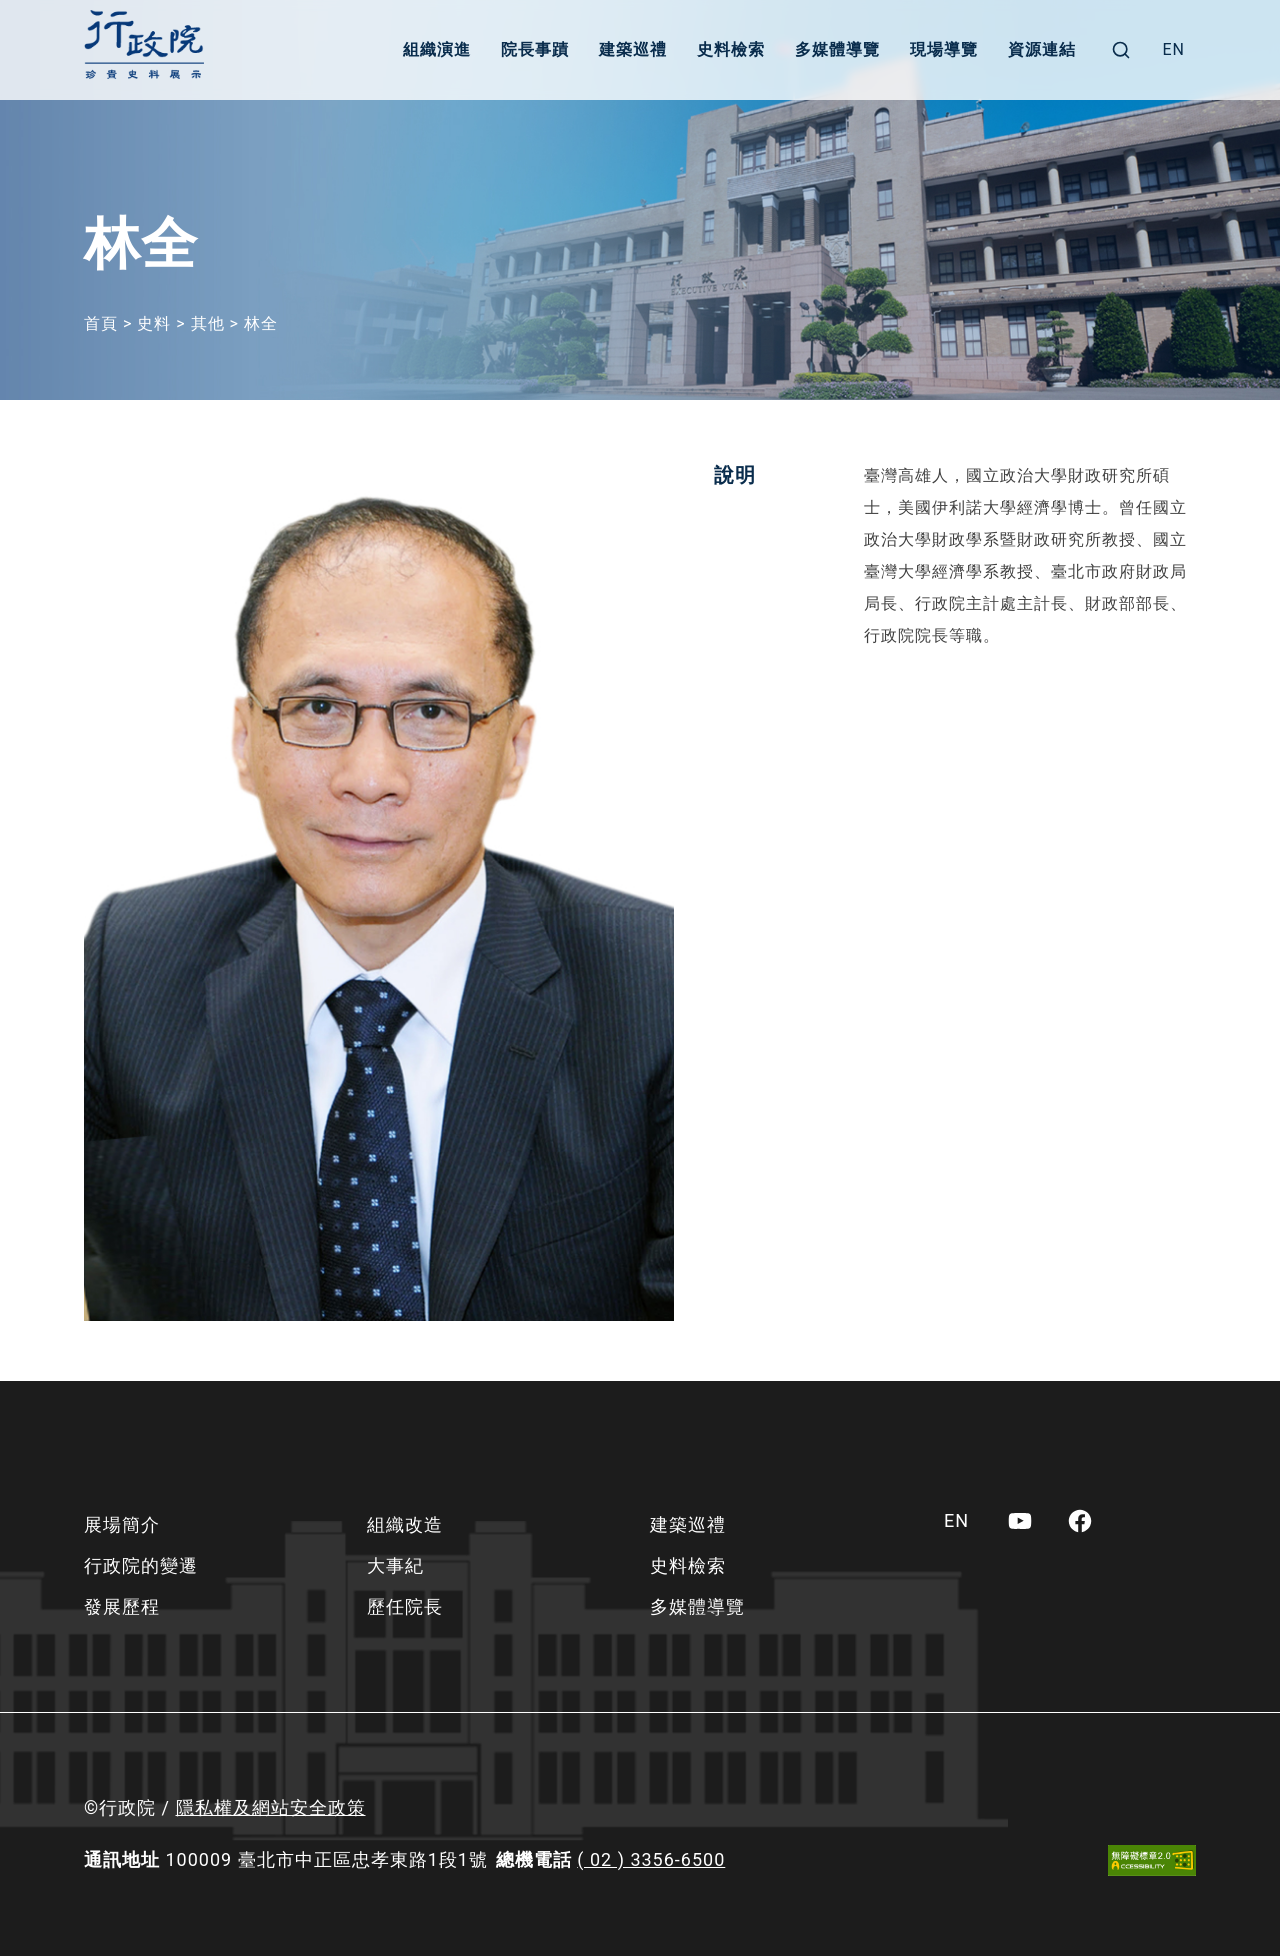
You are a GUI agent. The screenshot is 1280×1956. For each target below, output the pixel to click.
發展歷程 (122, 1606)
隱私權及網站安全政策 (271, 1807)
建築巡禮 (633, 49)
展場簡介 (122, 1524)
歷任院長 (405, 1606)
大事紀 (395, 1565)
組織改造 (405, 1524)
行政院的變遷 (141, 1565)
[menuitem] (1173, 50)
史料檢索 (731, 49)
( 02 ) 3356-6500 (651, 1859)
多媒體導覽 (837, 49)
